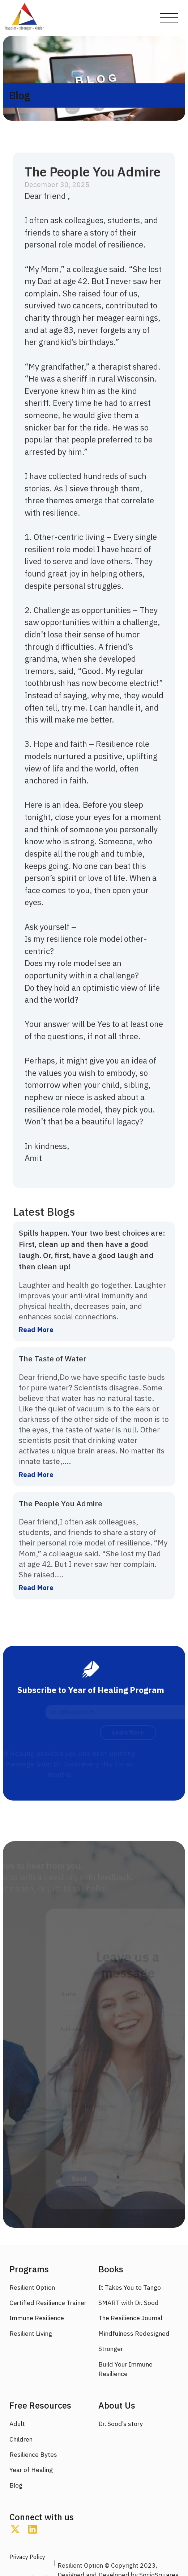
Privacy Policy (27, 2556)
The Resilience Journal (130, 2318)
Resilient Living (30, 2333)
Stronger (110, 2348)
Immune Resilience (36, 2318)
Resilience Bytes (33, 2454)
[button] (169, 17)
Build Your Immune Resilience (125, 2369)
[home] (24, 18)
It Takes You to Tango (129, 2287)
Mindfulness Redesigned (134, 2333)
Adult (17, 2423)
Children (21, 2439)
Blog (15, 2485)
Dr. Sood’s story (120, 2423)
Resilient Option (32, 2287)
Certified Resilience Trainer (47, 2302)
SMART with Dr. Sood (128, 2302)
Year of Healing (31, 2469)
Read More (36, 1329)
